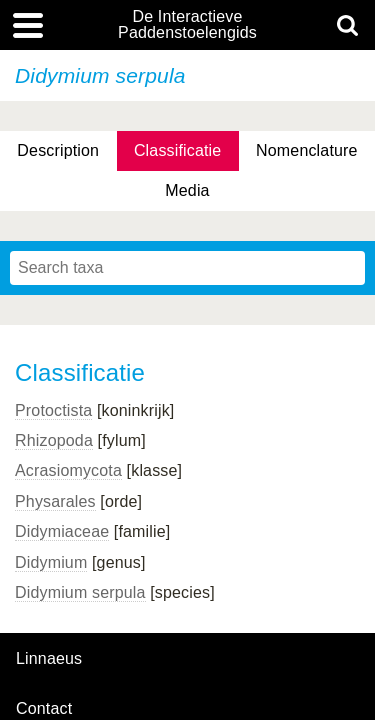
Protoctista (53, 410)
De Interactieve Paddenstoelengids (187, 25)
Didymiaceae (62, 531)
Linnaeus (49, 659)
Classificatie (177, 150)
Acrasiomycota (68, 470)
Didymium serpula (80, 592)
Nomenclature (307, 150)
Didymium (51, 562)
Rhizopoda (54, 440)
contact (44, 708)
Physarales (55, 501)
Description (58, 150)
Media (187, 190)
